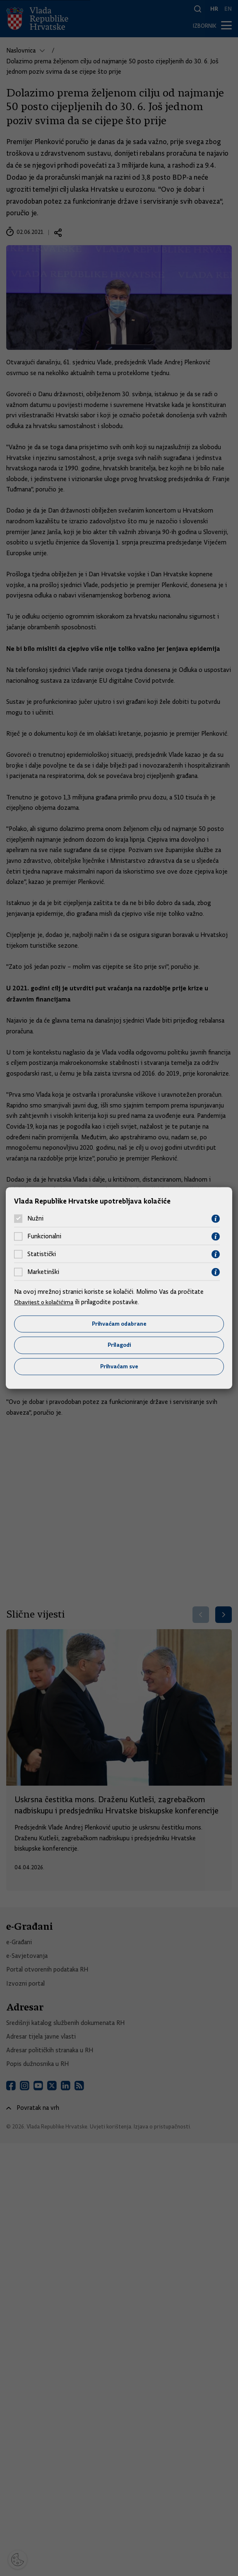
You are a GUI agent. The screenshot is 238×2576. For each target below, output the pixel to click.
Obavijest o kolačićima (45, 1302)
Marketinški (43, 1272)
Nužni (35, 1218)
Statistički (41, 1254)
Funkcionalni (44, 1236)
